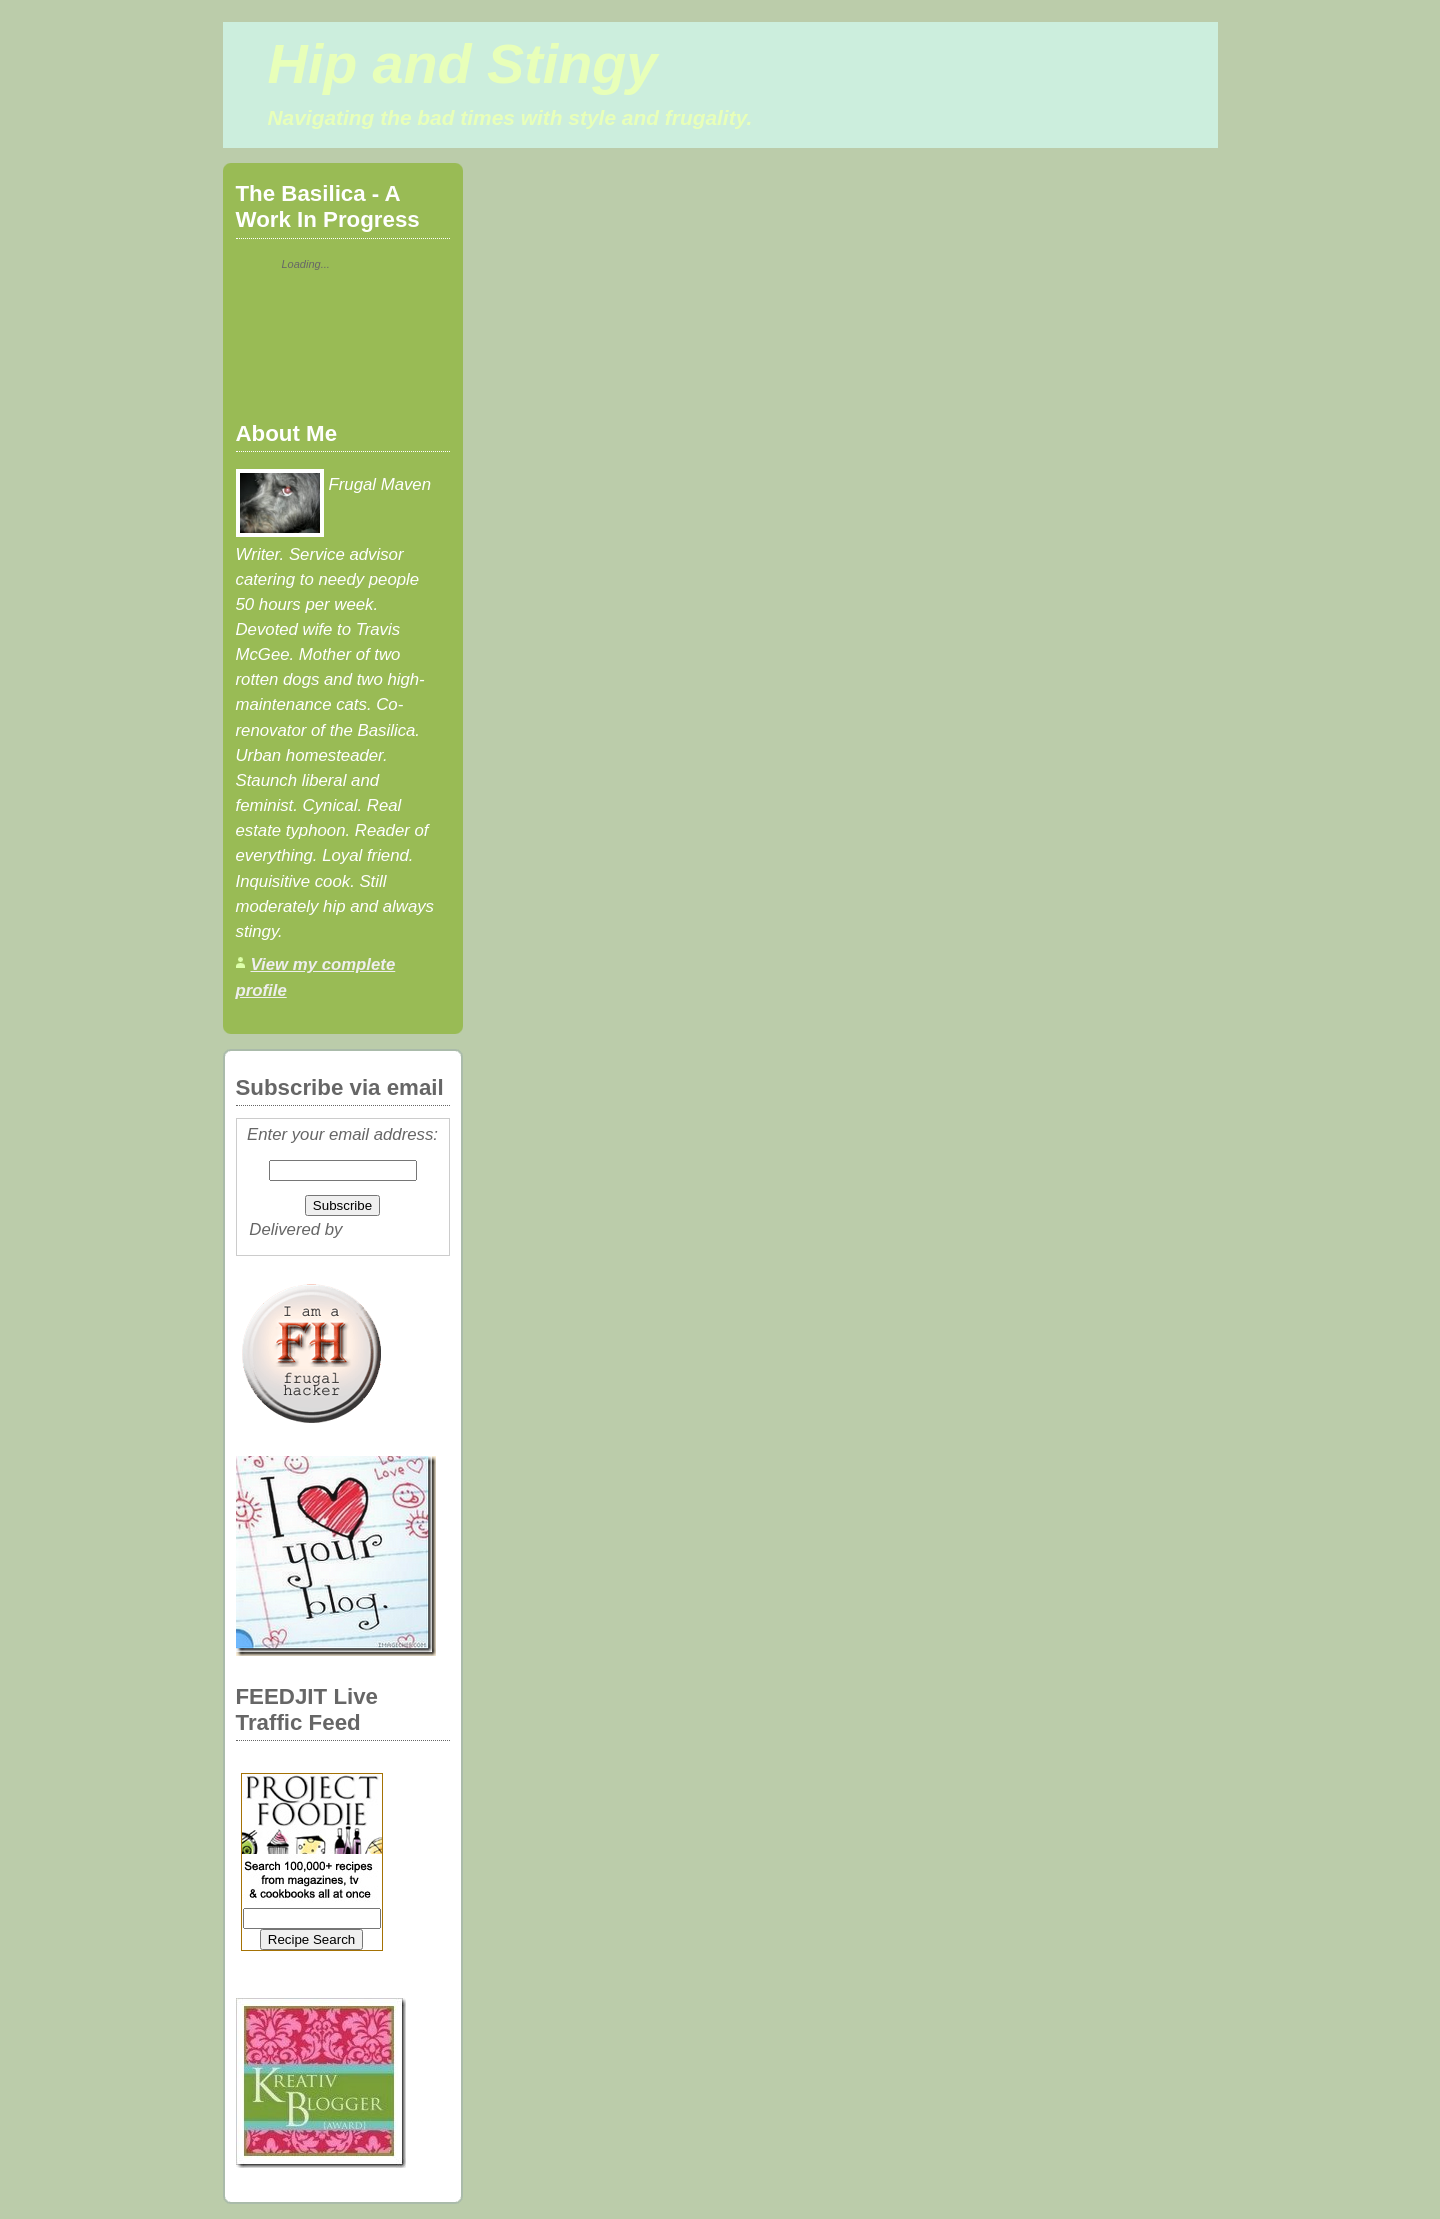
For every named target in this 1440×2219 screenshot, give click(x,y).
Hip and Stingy (463, 64)
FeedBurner (391, 1229)
